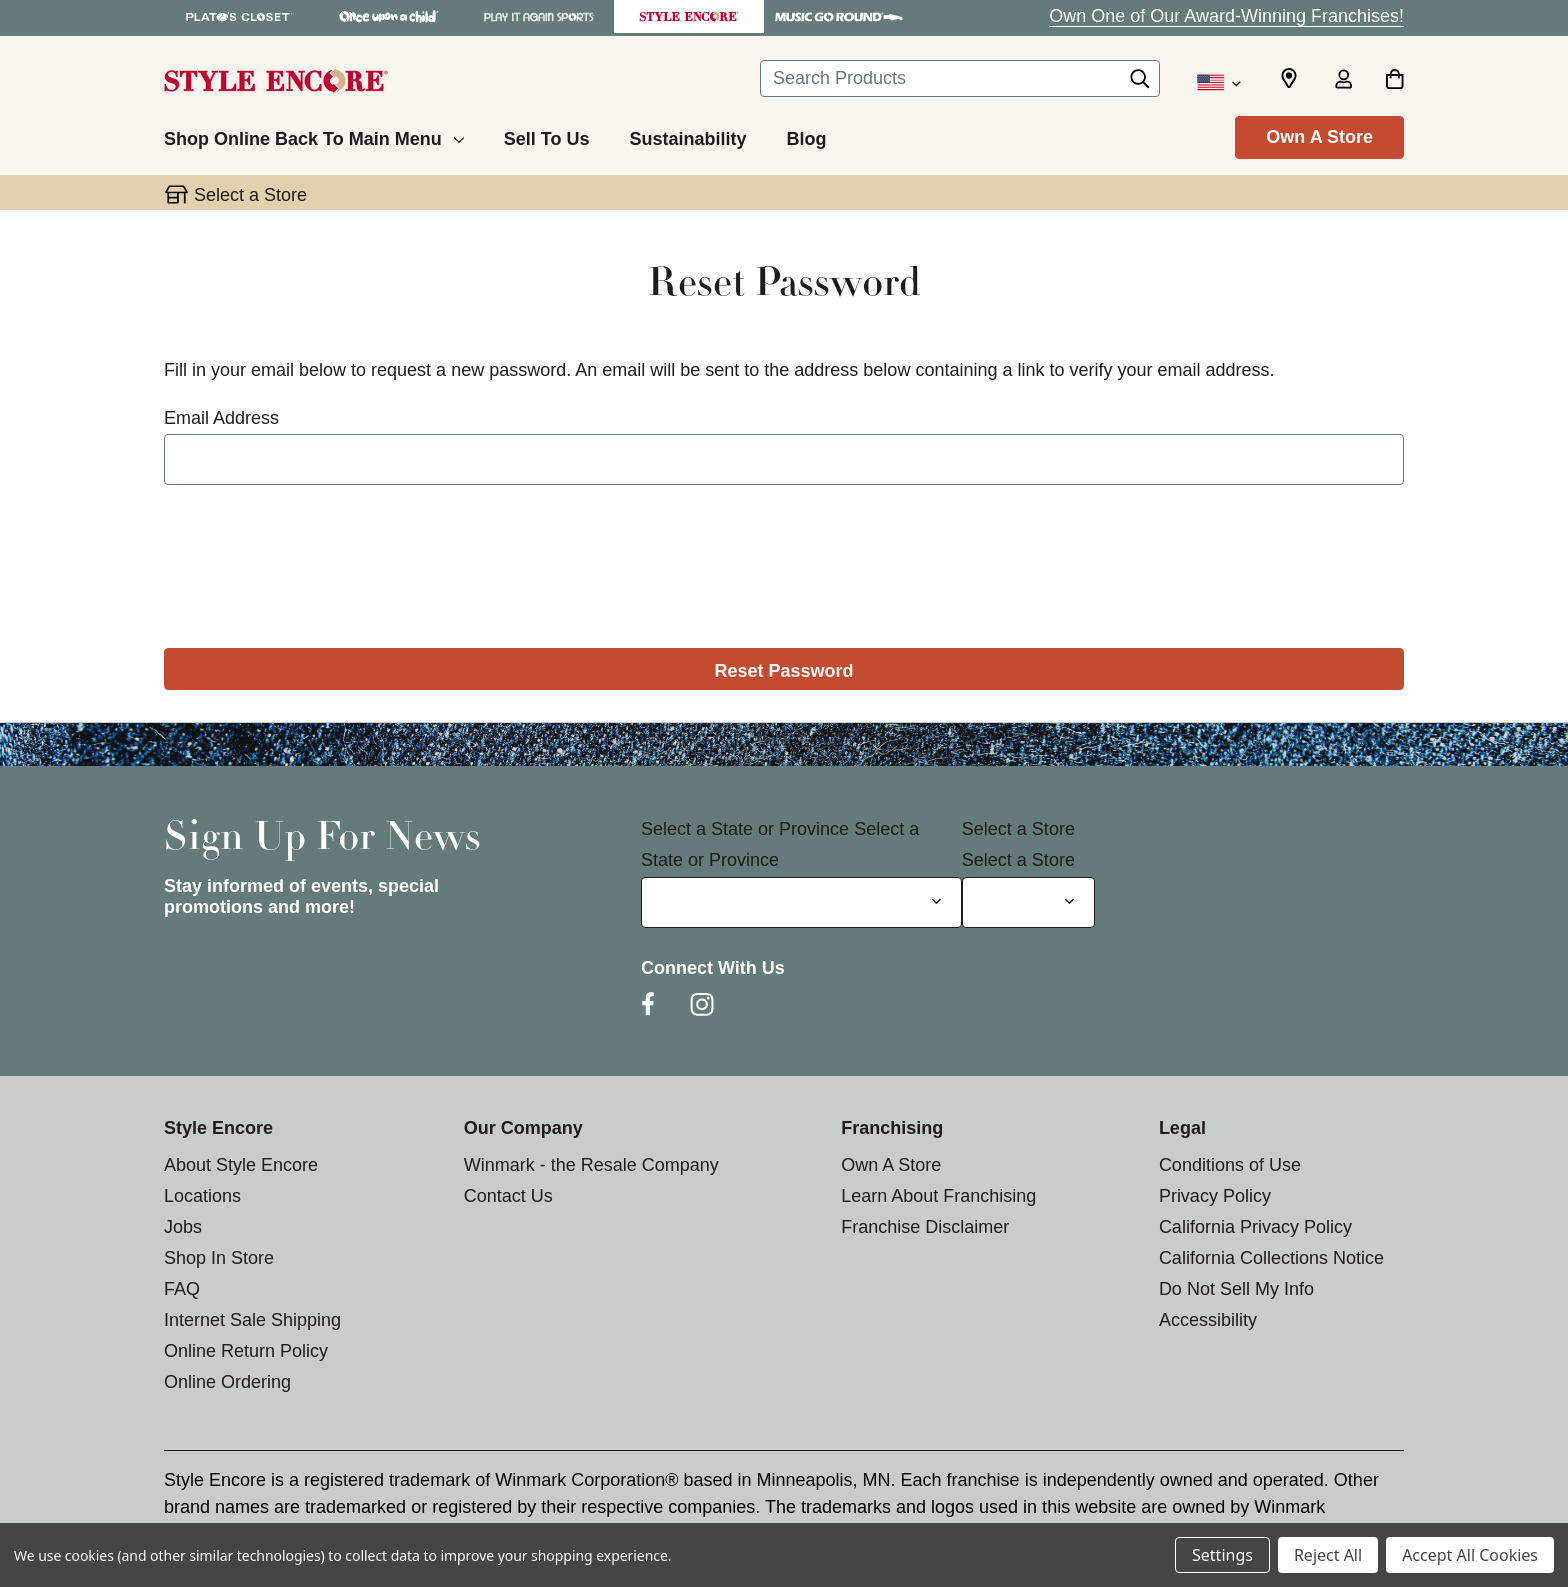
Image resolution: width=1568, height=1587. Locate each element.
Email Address (221, 418)
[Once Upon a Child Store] (389, 16)
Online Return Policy (246, 1351)
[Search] (1140, 84)
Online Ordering (227, 1382)
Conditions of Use (1230, 1165)
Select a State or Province (745, 829)
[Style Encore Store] (689, 16)
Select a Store (1018, 829)
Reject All (1328, 1555)
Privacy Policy (1215, 1196)
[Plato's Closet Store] (239, 16)
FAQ (182, 1289)
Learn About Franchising (938, 1196)
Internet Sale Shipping (252, 1320)
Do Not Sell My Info (1236, 1289)
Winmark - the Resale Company (591, 1165)
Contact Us (508, 1196)
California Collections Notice (1271, 1258)
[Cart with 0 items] (1394, 81)
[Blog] (806, 136)
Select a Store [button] (250, 195)
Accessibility (1208, 1320)
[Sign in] (1343, 81)
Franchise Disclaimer (925, 1227)
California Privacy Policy (1255, 1227)
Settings (1222, 1555)
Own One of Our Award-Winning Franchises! (1226, 16)
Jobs (183, 1227)
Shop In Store (219, 1258)
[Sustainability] (687, 136)
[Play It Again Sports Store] (539, 16)
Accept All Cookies (1470, 1555)
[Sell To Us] (547, 136)
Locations (202, 1196)
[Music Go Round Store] (839, 16)
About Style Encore (241, 1165)
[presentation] (784, 560)
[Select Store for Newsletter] (1028, 902)
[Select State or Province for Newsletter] (801, 902)
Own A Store (1319, 137)
